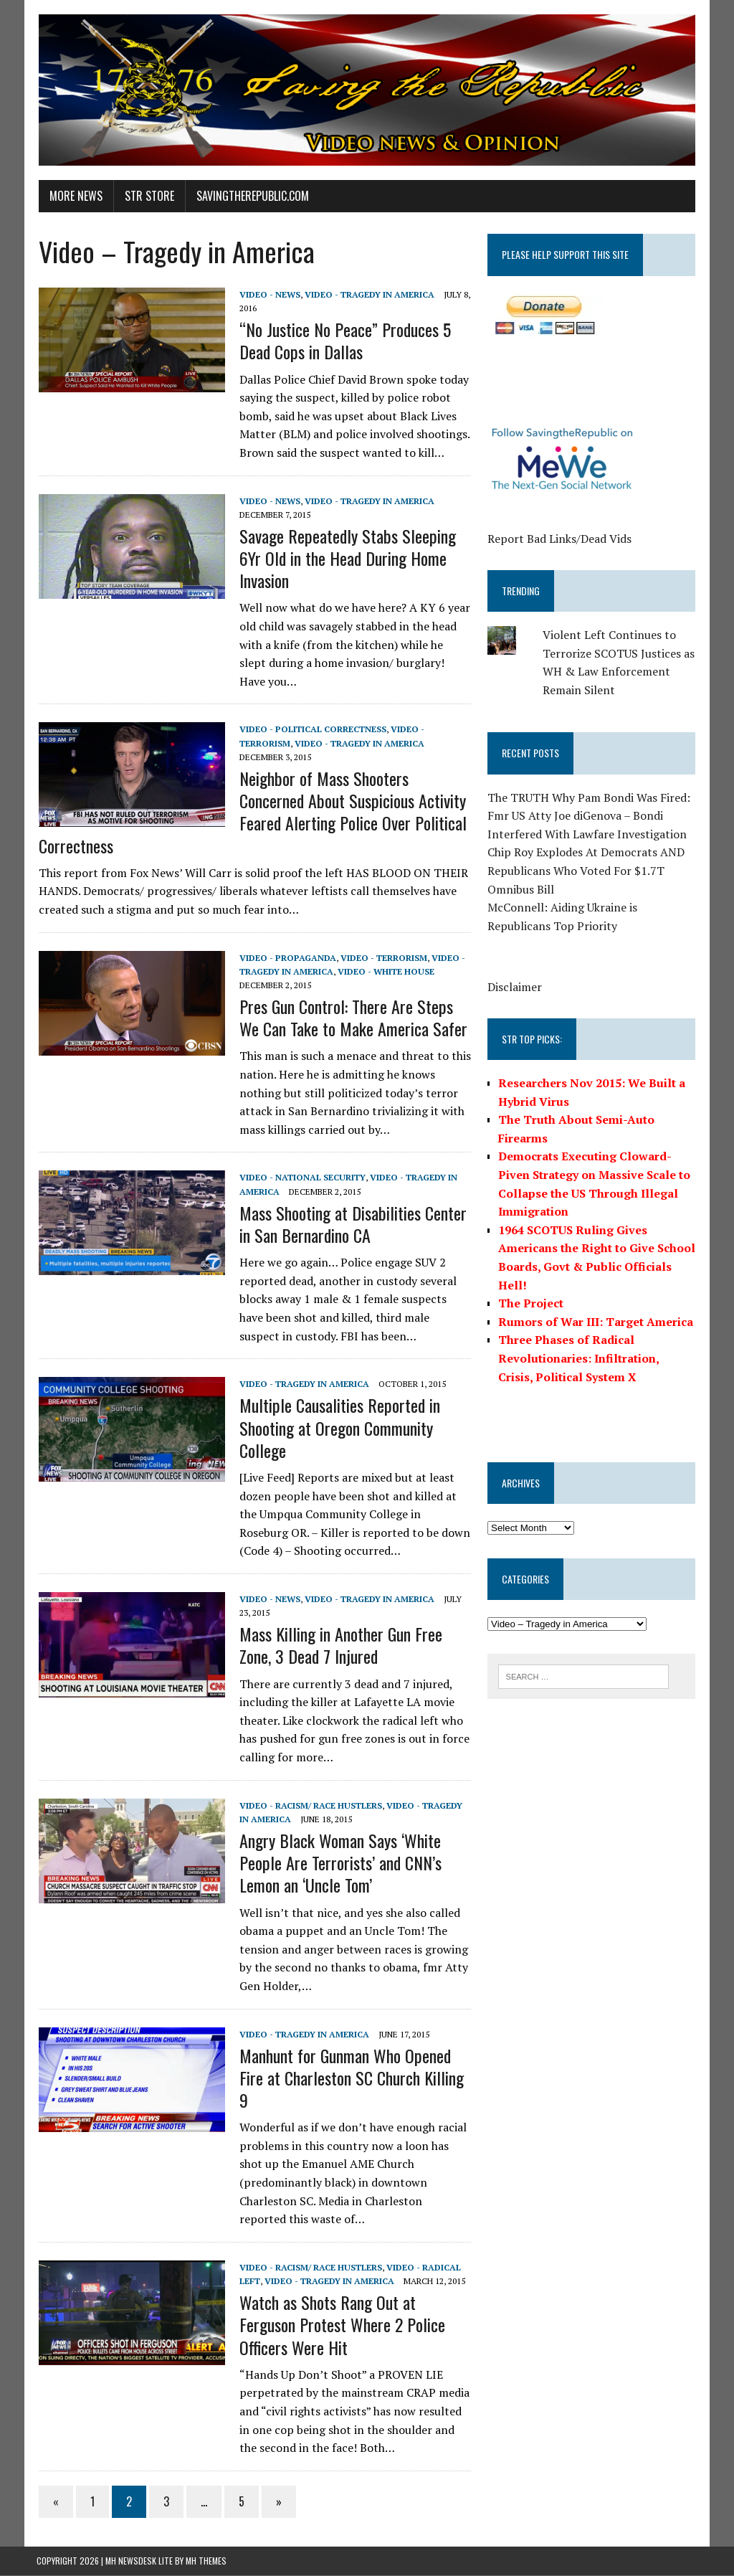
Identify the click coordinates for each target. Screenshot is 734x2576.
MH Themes (206, 2561)
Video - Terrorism (381, 958)
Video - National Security (300, 1178)
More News (73, 196)
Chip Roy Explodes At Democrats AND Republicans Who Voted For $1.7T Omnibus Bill (586, 871)
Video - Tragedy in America (367, 295)
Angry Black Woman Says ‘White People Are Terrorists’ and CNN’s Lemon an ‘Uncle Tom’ (338, 1863)
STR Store (147, 196)
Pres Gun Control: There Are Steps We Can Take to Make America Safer (351, 1018)
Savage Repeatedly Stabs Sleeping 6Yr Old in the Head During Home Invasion (345, 559)
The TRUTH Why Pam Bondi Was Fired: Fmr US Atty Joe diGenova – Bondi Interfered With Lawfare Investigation (589, 816)
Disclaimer (515, 987)
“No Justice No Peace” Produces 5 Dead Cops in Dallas (343, 341)
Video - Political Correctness (310, 730)
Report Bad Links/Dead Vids (560, 539)
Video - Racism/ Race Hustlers (308, 1806)
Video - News (267, 295)
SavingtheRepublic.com (250, 196)
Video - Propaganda (285, 958)
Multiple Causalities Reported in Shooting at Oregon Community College (337, 1428)
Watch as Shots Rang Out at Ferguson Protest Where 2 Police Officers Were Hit (340, 2325)
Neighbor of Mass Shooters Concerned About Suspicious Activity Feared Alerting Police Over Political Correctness (250, 812)
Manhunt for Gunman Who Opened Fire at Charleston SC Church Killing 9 (349, 2078)
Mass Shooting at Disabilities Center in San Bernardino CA (350, 1225)
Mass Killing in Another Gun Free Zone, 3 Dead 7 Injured (338, 1645)
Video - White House (383, 972)
